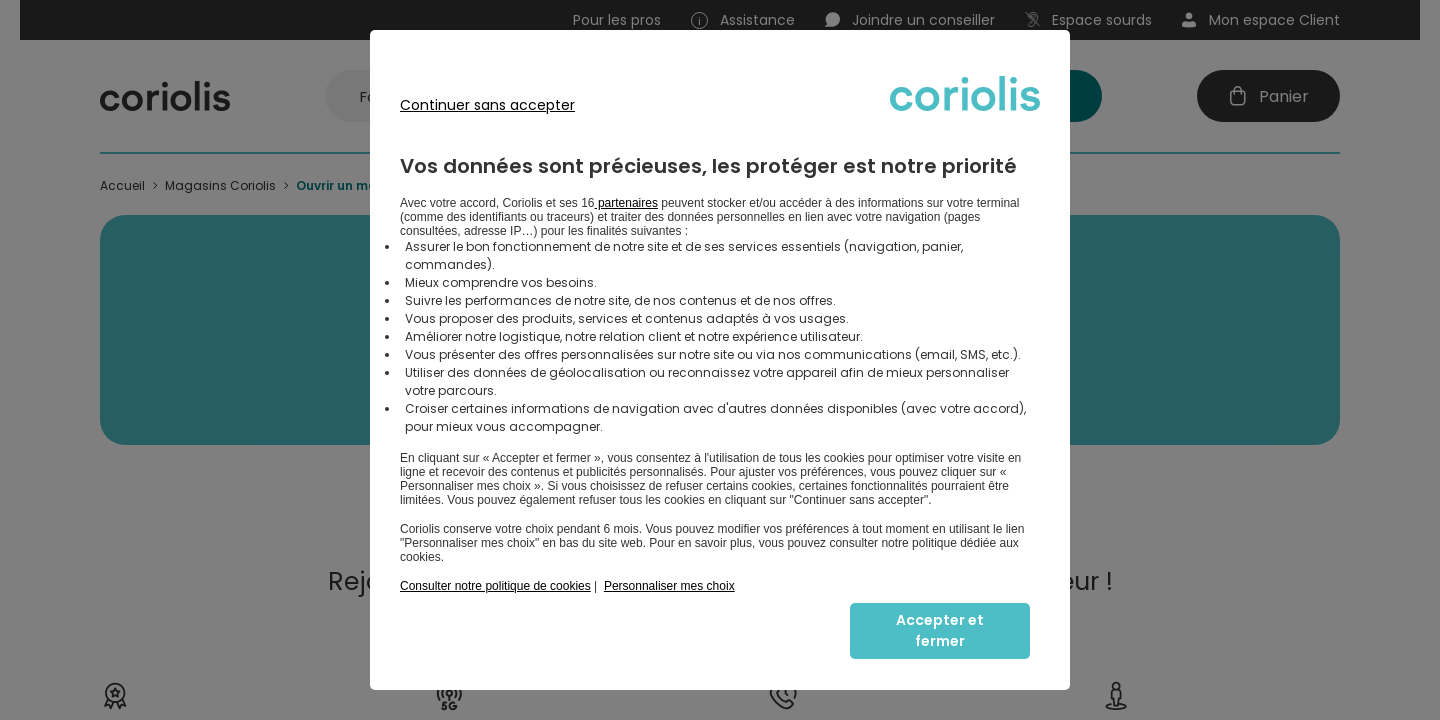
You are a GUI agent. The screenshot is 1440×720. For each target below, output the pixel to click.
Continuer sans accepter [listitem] (487, 105)
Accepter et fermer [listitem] (940, 630)
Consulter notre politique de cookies (495, 586)
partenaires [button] (626, 203)
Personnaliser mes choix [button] (669, 586)
